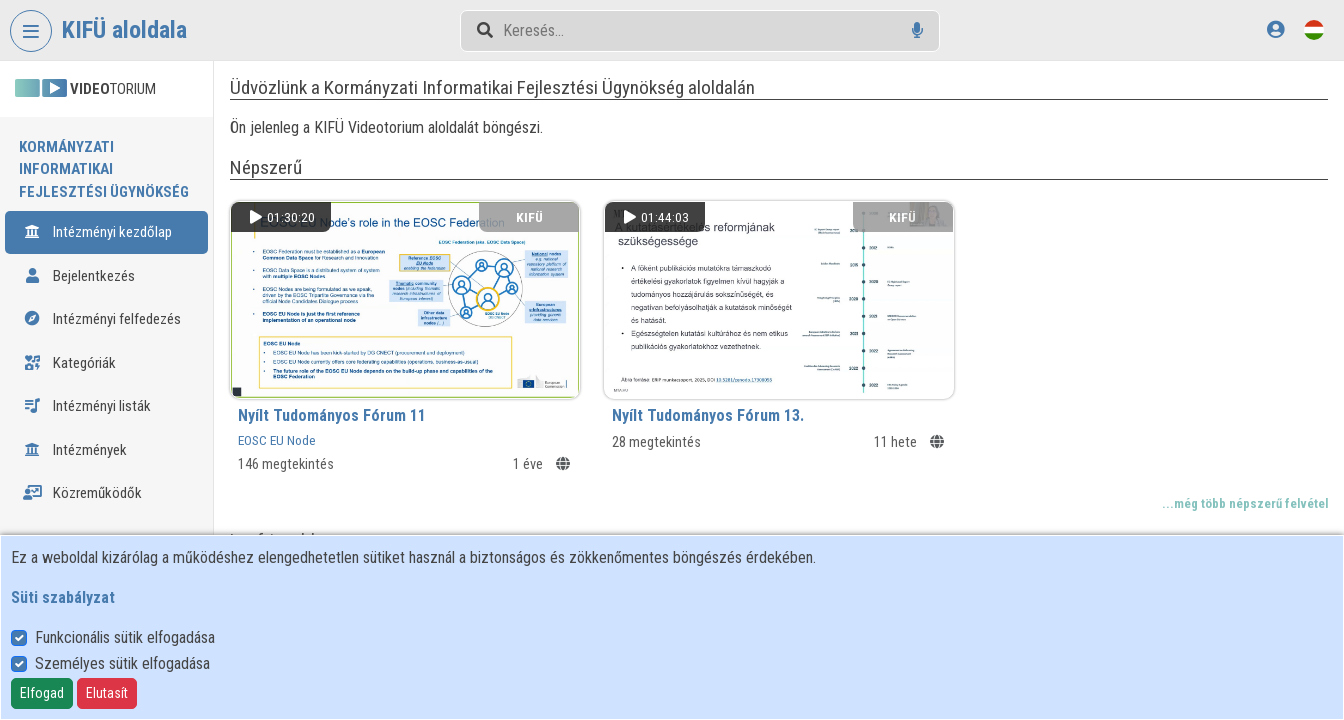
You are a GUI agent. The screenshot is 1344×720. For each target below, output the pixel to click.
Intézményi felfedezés (102, 297)
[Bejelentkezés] (1275, 29)
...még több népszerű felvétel (1245, 500)
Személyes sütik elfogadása (122, 663)
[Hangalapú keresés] (917, 30)
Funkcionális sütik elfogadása (125, 637)
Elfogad (42, 693)
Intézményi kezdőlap (97, 210)
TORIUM (85, 89)
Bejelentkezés (79, 253)
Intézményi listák (87, 384)
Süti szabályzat (63, 597)
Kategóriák (69, 340)
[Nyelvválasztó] (1314, 29)
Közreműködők (82, 471)
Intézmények (75, 427)
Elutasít (107, 693)
